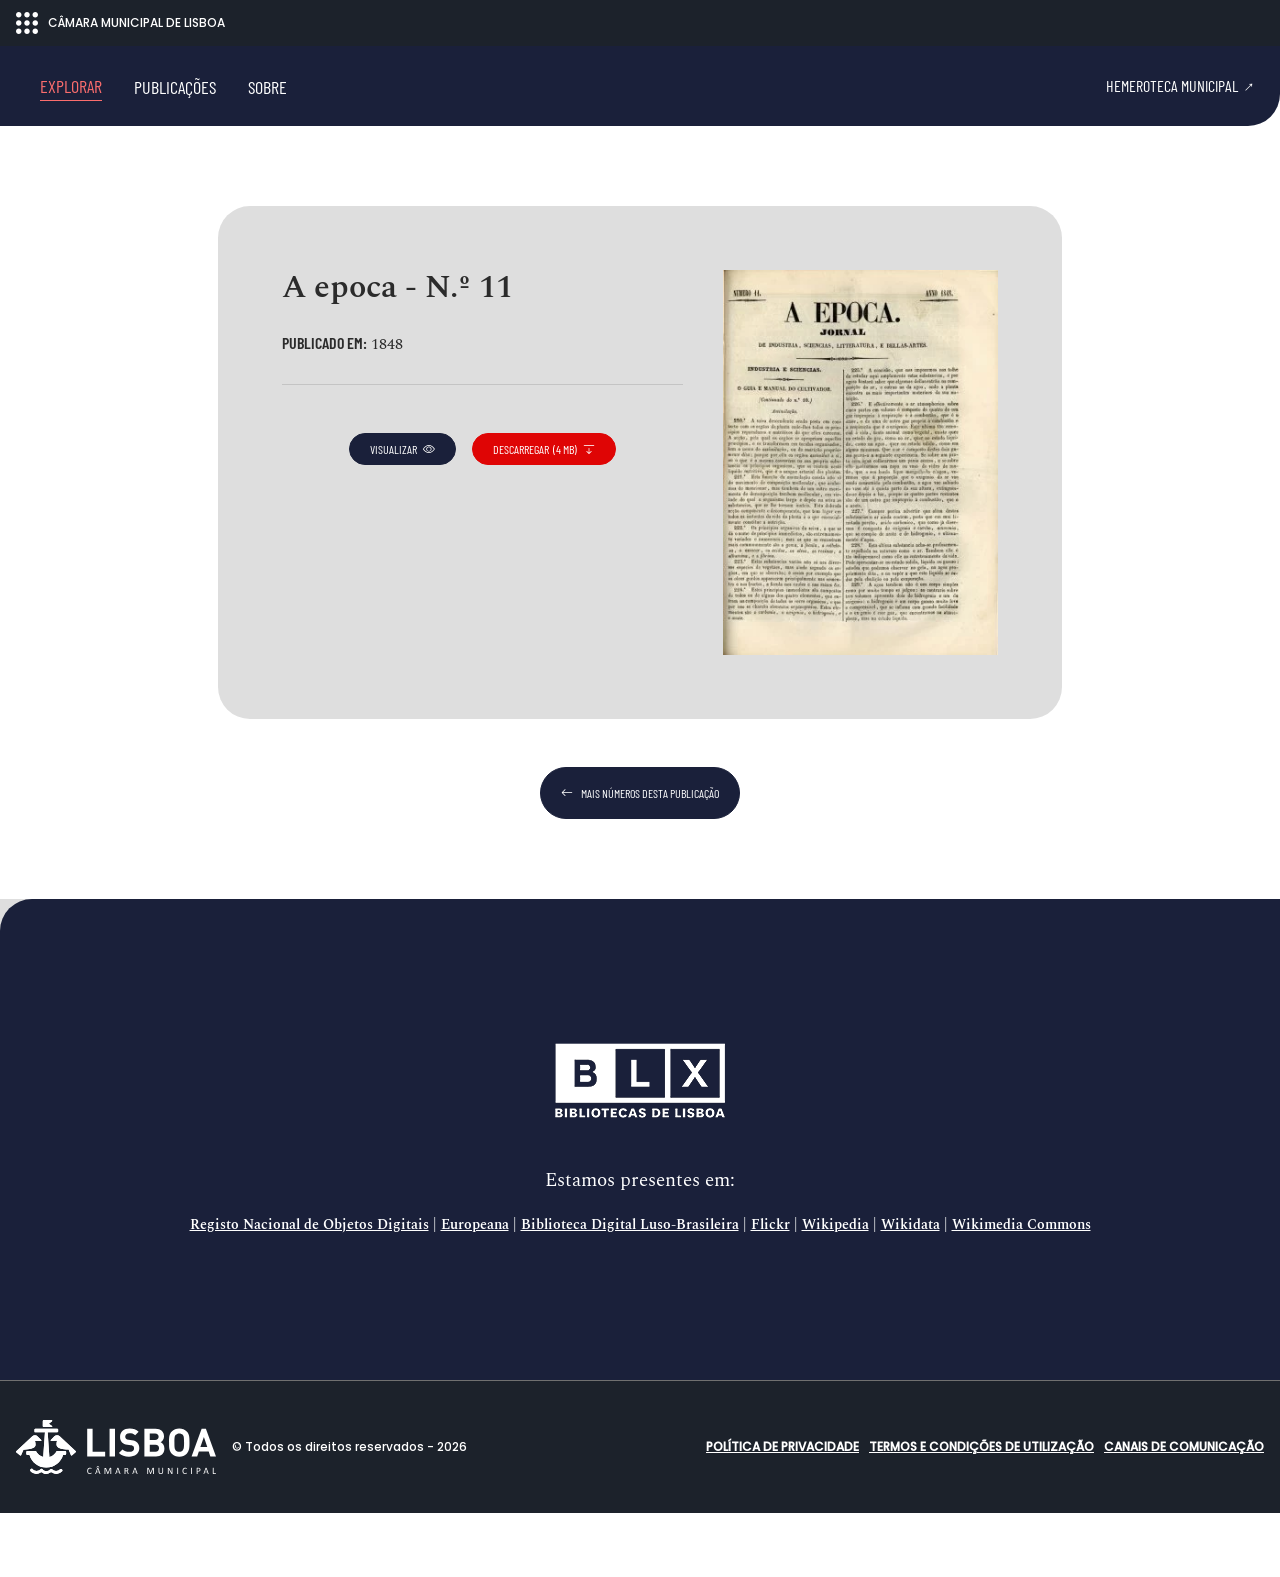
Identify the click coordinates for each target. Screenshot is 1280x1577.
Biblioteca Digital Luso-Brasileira (630, 1289)
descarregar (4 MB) (544, 513)
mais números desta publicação (640, 857)
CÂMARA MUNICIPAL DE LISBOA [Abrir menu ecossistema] (120, 23)
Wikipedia (835, 1289)
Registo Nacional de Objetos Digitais (309, 1289)
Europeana (475, 1289)
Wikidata (910, 1289)
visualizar (402, 513)
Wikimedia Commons (1021, 1289)
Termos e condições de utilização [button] (981, 1510)
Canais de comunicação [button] (1184, 1510)
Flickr (770, 1289)
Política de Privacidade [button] (782, 1510)
